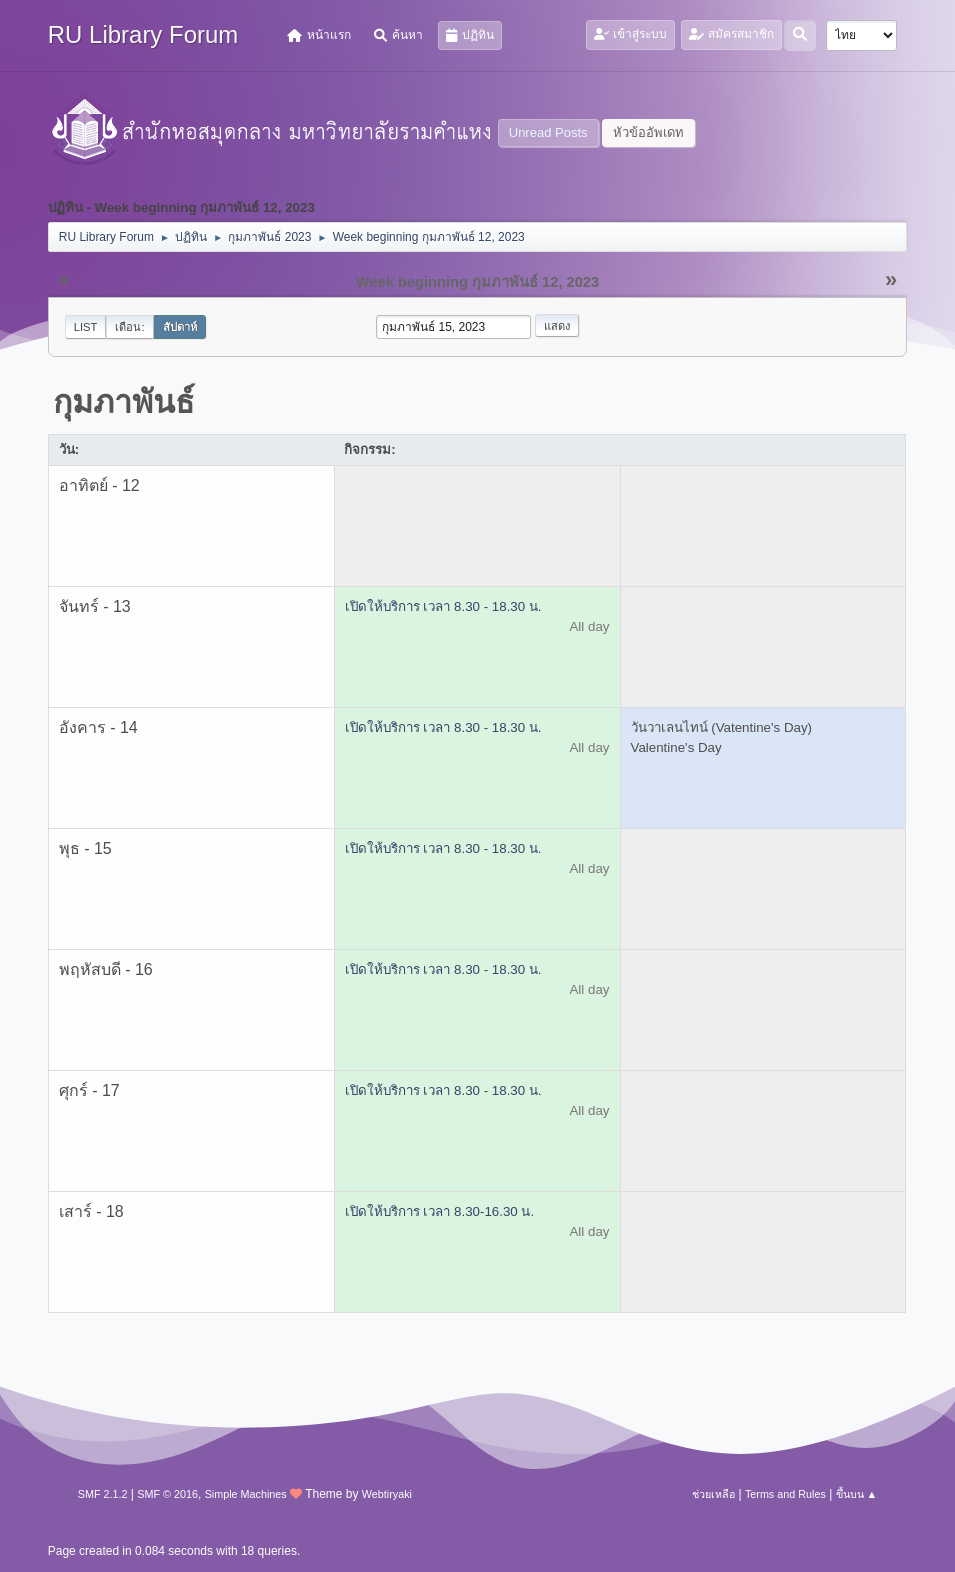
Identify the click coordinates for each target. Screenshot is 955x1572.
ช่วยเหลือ (713, 1494)
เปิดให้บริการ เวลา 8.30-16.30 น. (440, 1211)
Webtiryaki (387, 1494)
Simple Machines (246, 1494)
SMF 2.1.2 (103, 1494)
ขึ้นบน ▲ (857, 1494)
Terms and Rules (785, 1494)
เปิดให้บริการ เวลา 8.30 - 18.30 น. (443, 606)
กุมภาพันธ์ (124, 402)
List (86, 327)
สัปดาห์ (180, 327)
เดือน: (129, 327)
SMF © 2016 (167, 1494)
